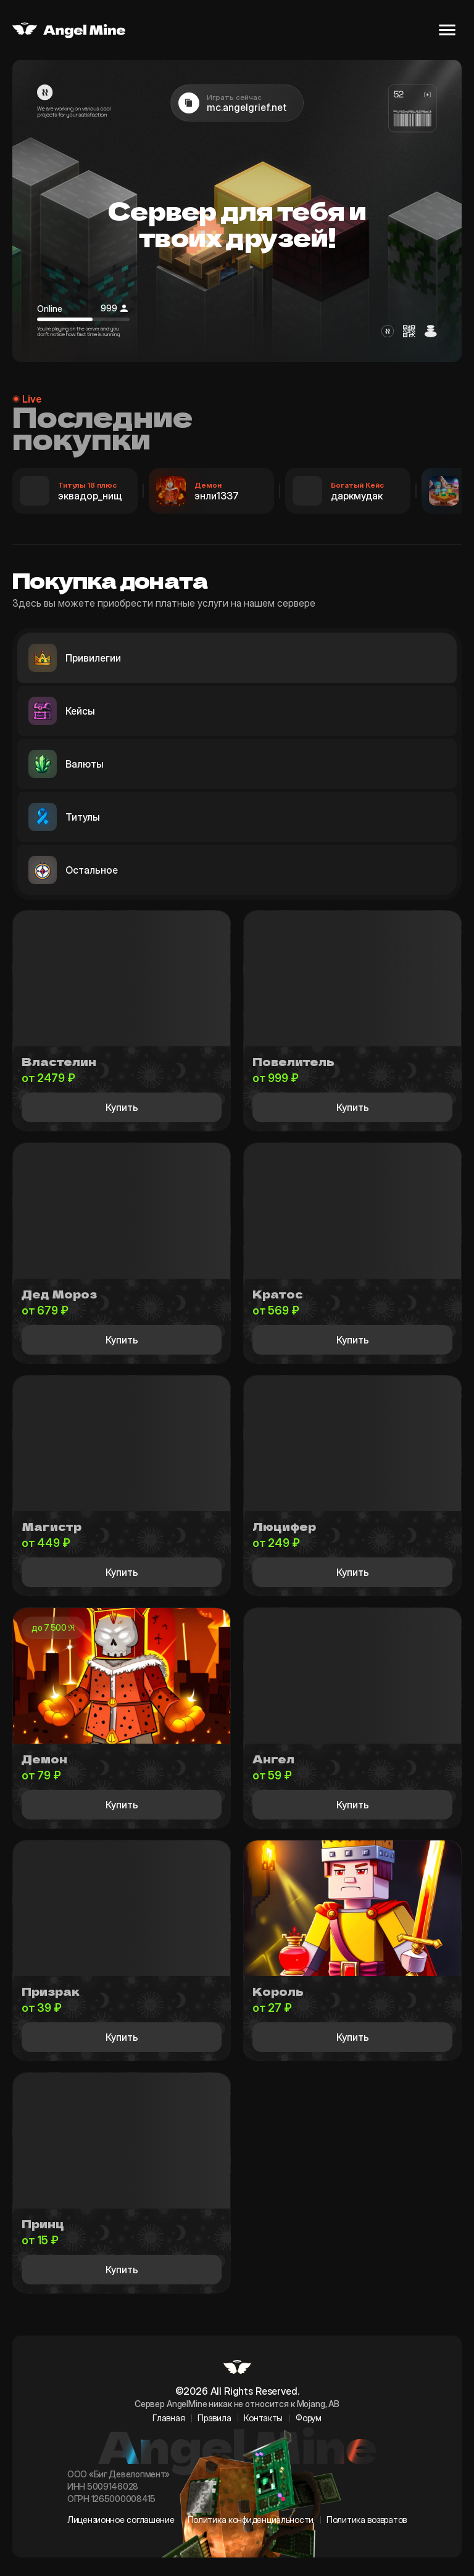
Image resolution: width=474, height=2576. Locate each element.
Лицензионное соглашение (121, 2519)
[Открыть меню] (447, 29)
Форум (309, 2418)
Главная (168, 2418)
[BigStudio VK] (237, 2533)
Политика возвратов (366, 2519)
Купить (122, 1107)
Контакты (263, 2418)
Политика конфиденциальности (251, 2519)
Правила (214, 2418)
